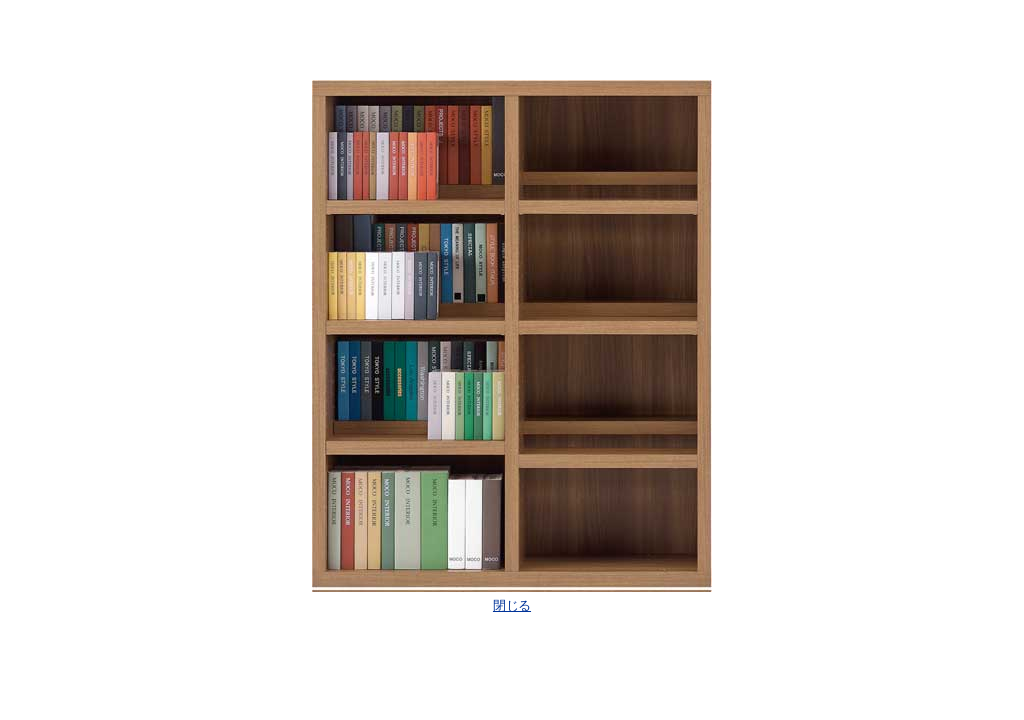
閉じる (512, 605)
